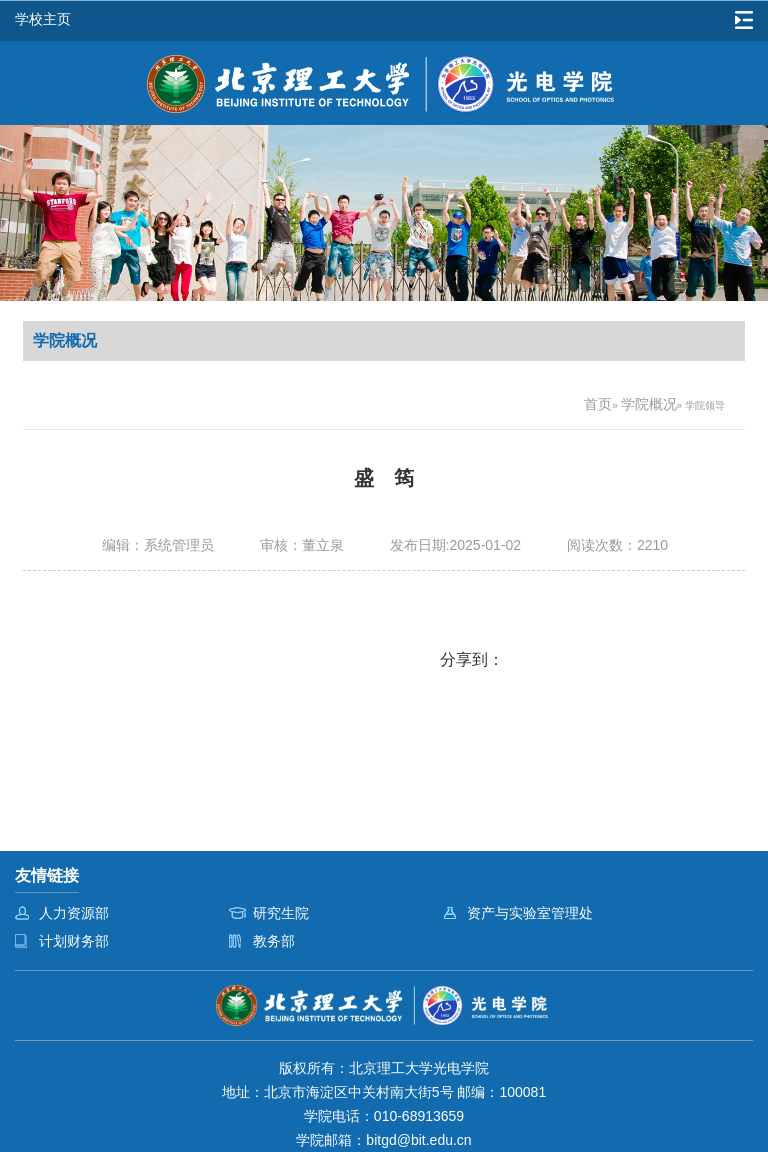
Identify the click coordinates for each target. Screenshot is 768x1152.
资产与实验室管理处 (530, 913)
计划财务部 (74, 941)
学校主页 (43, 19)
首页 (598, 404)
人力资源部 (74, 913)
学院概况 (649, 404)
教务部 (274, 941)
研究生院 (281, 913)
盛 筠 (384, 478)
